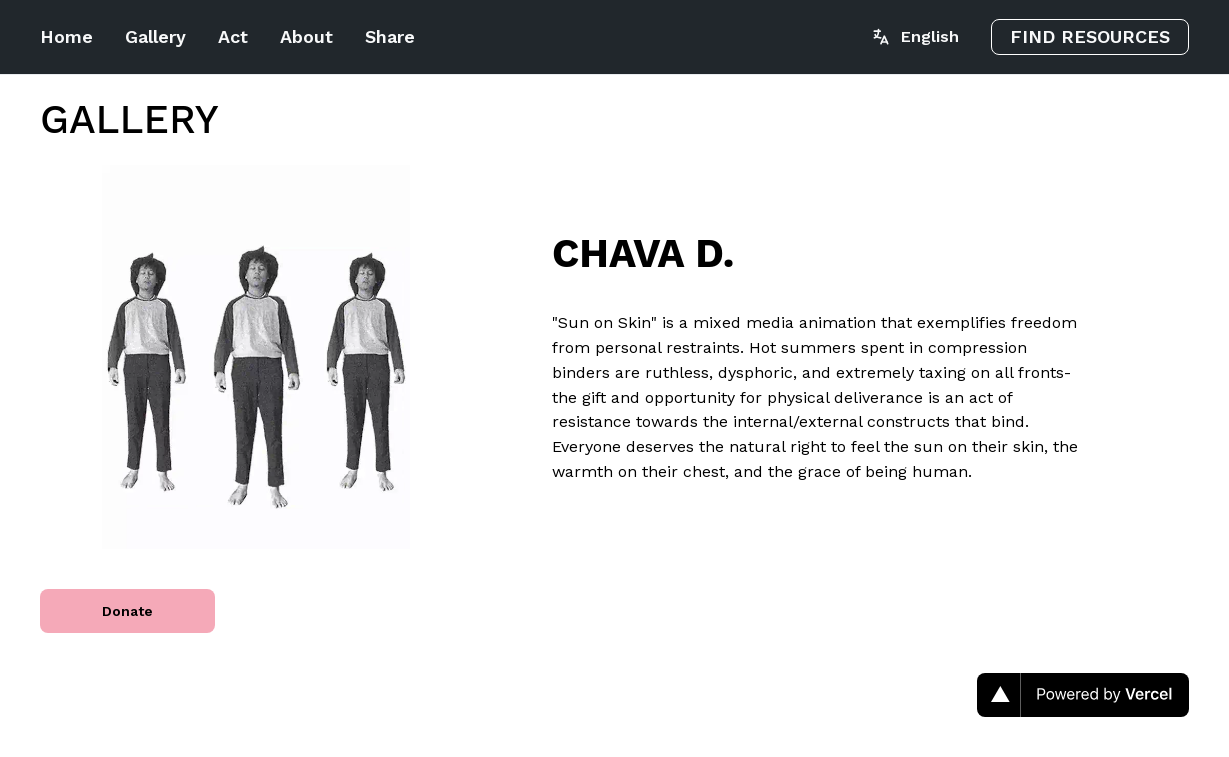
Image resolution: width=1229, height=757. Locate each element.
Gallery (155, 36)
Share (390, 36)
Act (233, 36)
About (306, 36)
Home (66, 36)
